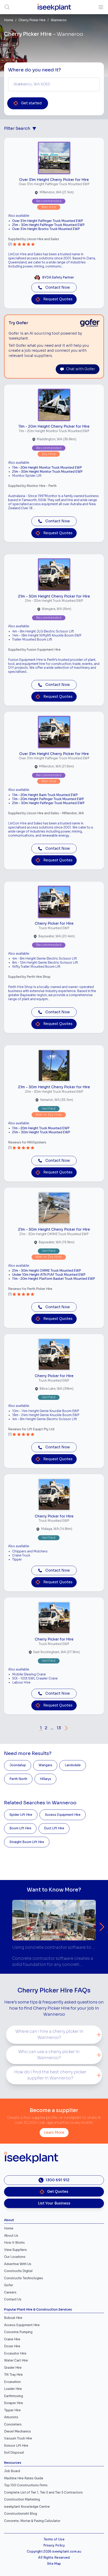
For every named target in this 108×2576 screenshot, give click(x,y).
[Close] (89, 1265)
